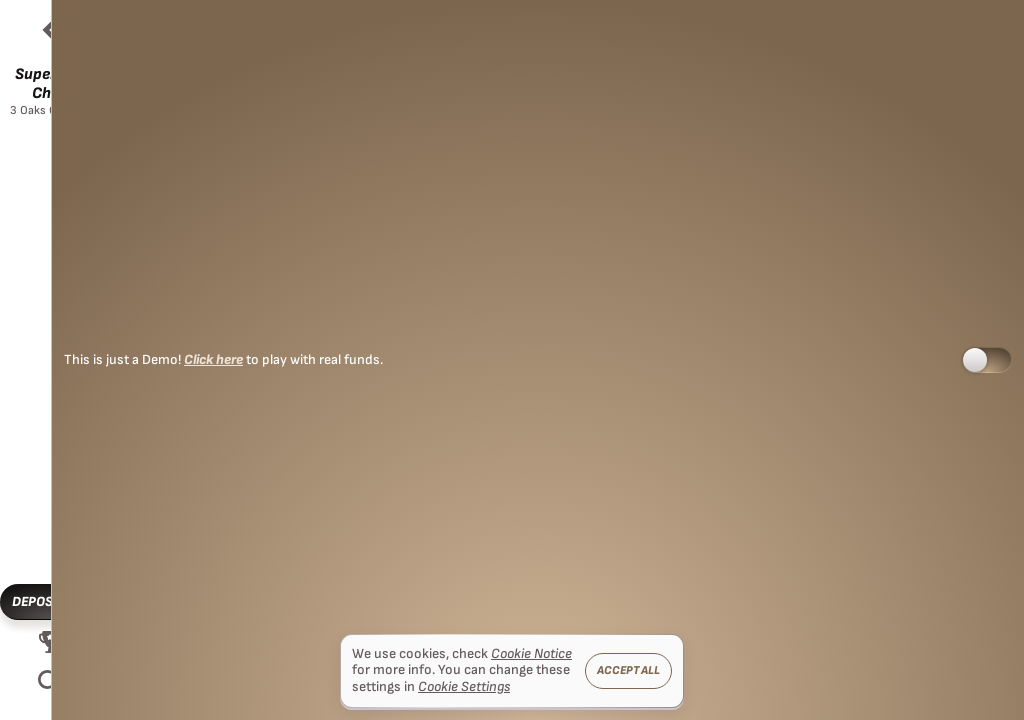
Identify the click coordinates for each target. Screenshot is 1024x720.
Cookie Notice (531, 654)
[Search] (50, 682)
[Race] (50, 642)
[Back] (50, 30)
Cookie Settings (464, 687)
